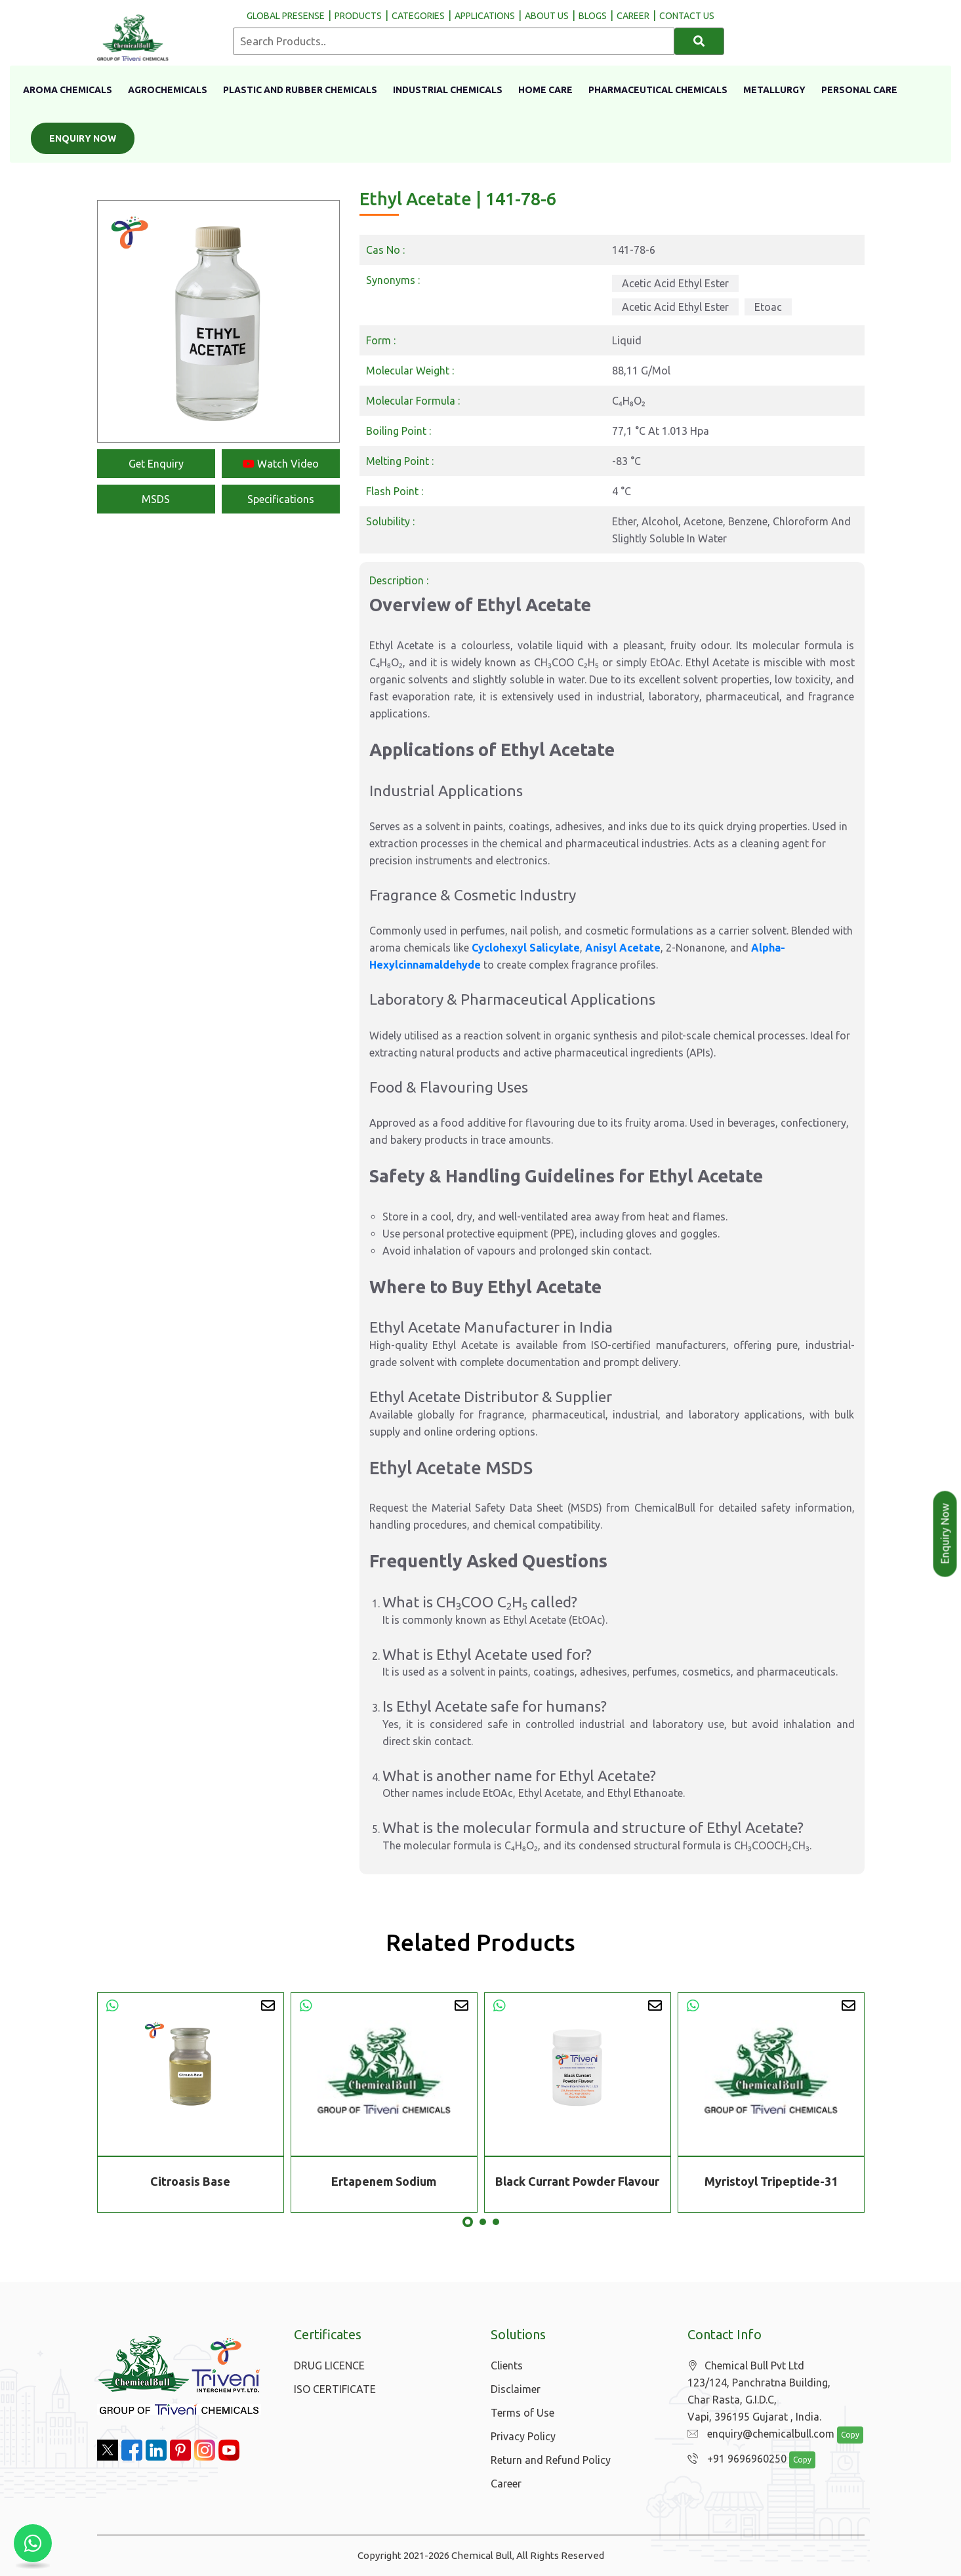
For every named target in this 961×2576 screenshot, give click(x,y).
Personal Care (859, 90)
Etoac (768, 307)
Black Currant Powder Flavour (577, 2181)
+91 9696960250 (733, 2459)
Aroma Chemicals (67, 90)
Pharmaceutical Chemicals (657, 90)
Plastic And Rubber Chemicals (300, 90)
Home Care (545, 90)
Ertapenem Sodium (383, 2181)
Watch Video (281, 464)
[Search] (699, 41)
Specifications (280, 499)
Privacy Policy (523, 2436)
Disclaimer (516, 2389)
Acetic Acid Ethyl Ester (675, 283)
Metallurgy (774, 90)
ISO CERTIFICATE (335, 2389)
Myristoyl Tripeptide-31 (771, 2181)
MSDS (156, 499)
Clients (507, 2365)
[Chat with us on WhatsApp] (32, 2543)
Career (506, 2483)
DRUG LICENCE (329, 2365)
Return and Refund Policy (551, 2460)
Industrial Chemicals (447, 90)
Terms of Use (522, 2413)
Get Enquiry (156, 464)
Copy (843, 2435)
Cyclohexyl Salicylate (526, 948)
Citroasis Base (190, 2181)
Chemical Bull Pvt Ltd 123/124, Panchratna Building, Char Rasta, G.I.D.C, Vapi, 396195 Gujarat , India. (758, 2391)
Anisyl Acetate (623, 948)
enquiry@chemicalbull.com (757, 2434)
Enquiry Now (82, 138)
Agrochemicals (167, 90)
